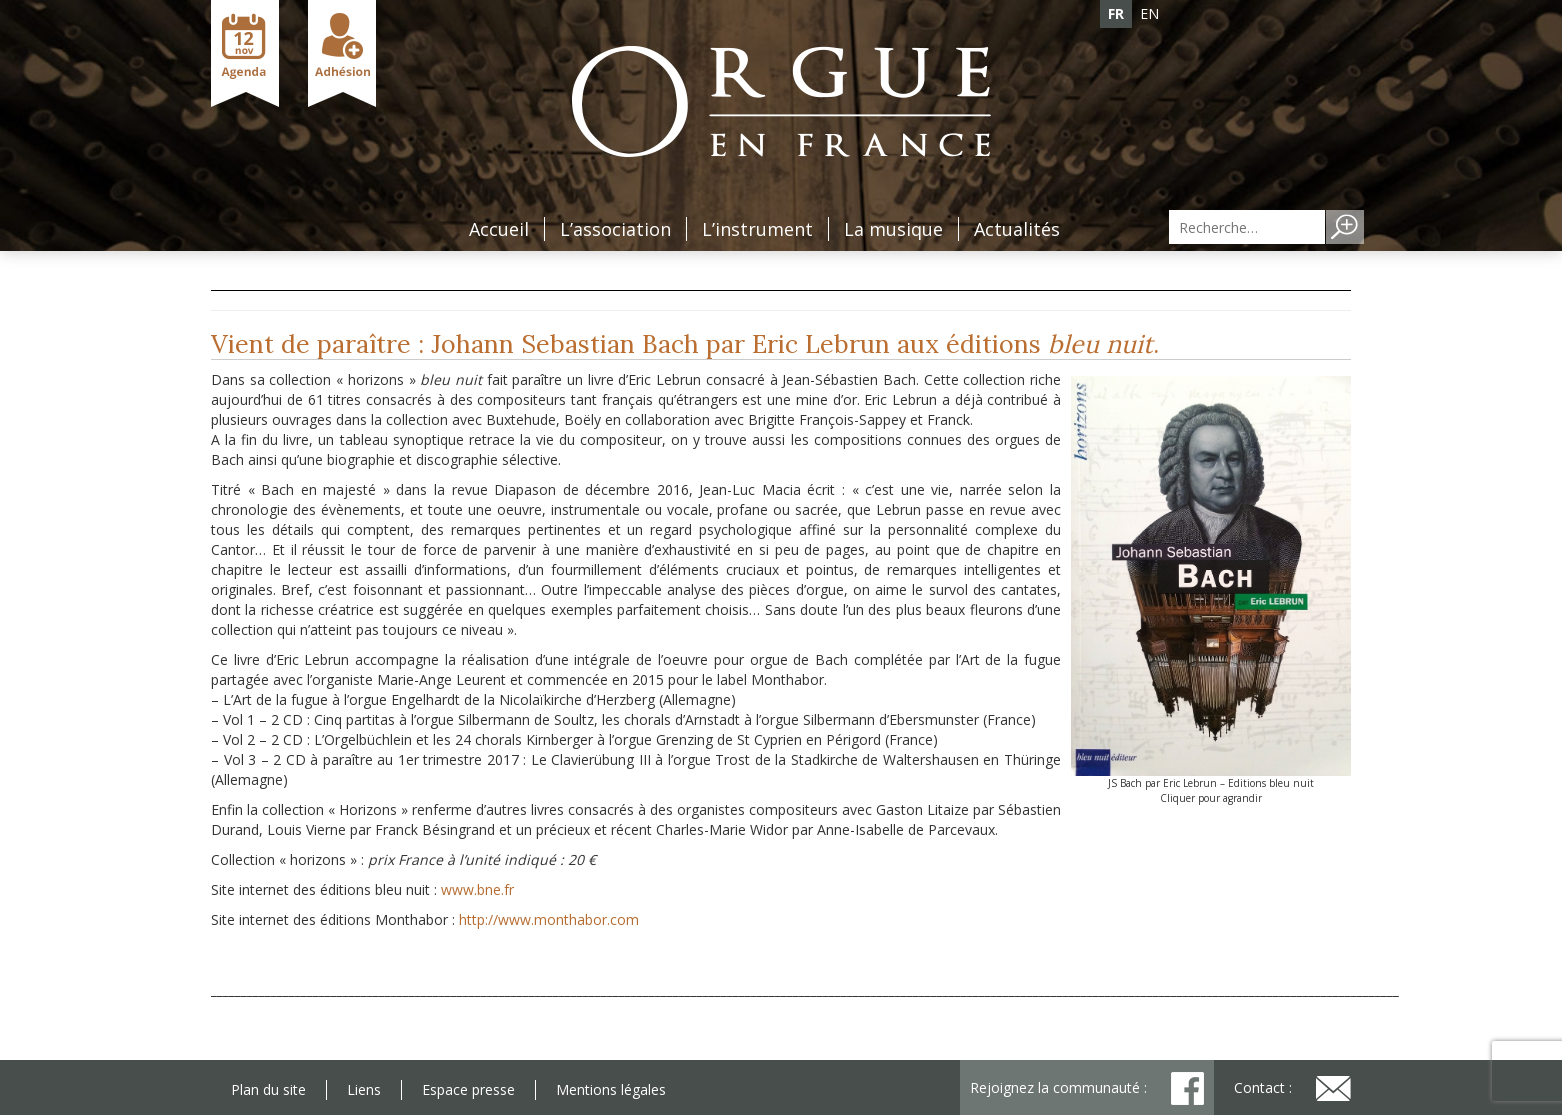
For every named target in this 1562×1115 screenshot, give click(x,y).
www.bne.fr (477, 889)
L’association (615, 229)
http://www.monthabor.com (549, 919)
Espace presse (468, 1089)
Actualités (1017, 229)
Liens (364, 1089)
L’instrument (757, 229)
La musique (893, 229)
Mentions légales (611, 1089)
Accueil (499, 229)
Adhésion (342, 53)
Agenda (245, 53)
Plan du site (268, 1089)
